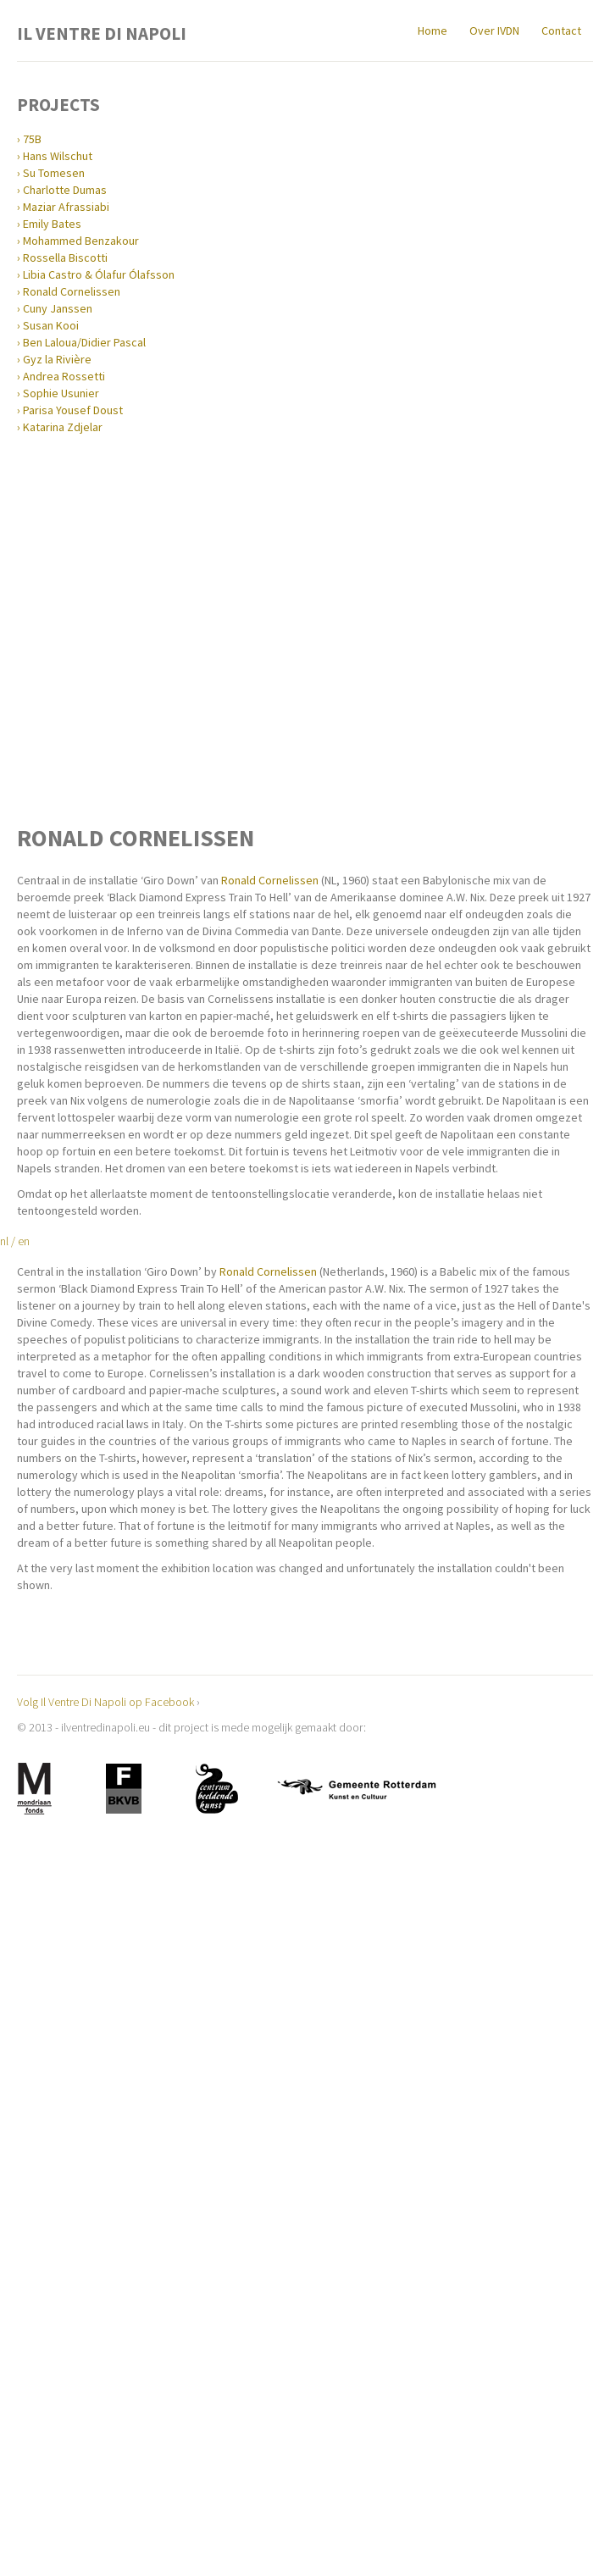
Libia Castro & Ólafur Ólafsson (99, 274)
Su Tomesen (54, 172)
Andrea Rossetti (64, 376)
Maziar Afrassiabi (66, 206)
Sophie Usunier (61, 393)
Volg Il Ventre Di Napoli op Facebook (105, 1701)
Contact (561, 30)
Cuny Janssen (57, 308)
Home (432, 30)
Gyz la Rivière (57, 359)
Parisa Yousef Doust (73, 410)
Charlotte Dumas (65, 189)
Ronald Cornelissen (71, 291)
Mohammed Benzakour (81, 240)
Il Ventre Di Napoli (101, 32)
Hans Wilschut (57, 155)
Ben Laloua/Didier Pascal (84, 342)
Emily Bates (52, 223)
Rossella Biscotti (65, 257)
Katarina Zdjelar (63, 427)
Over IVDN (494, 30)
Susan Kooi (51, 325)
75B (32, 139)
